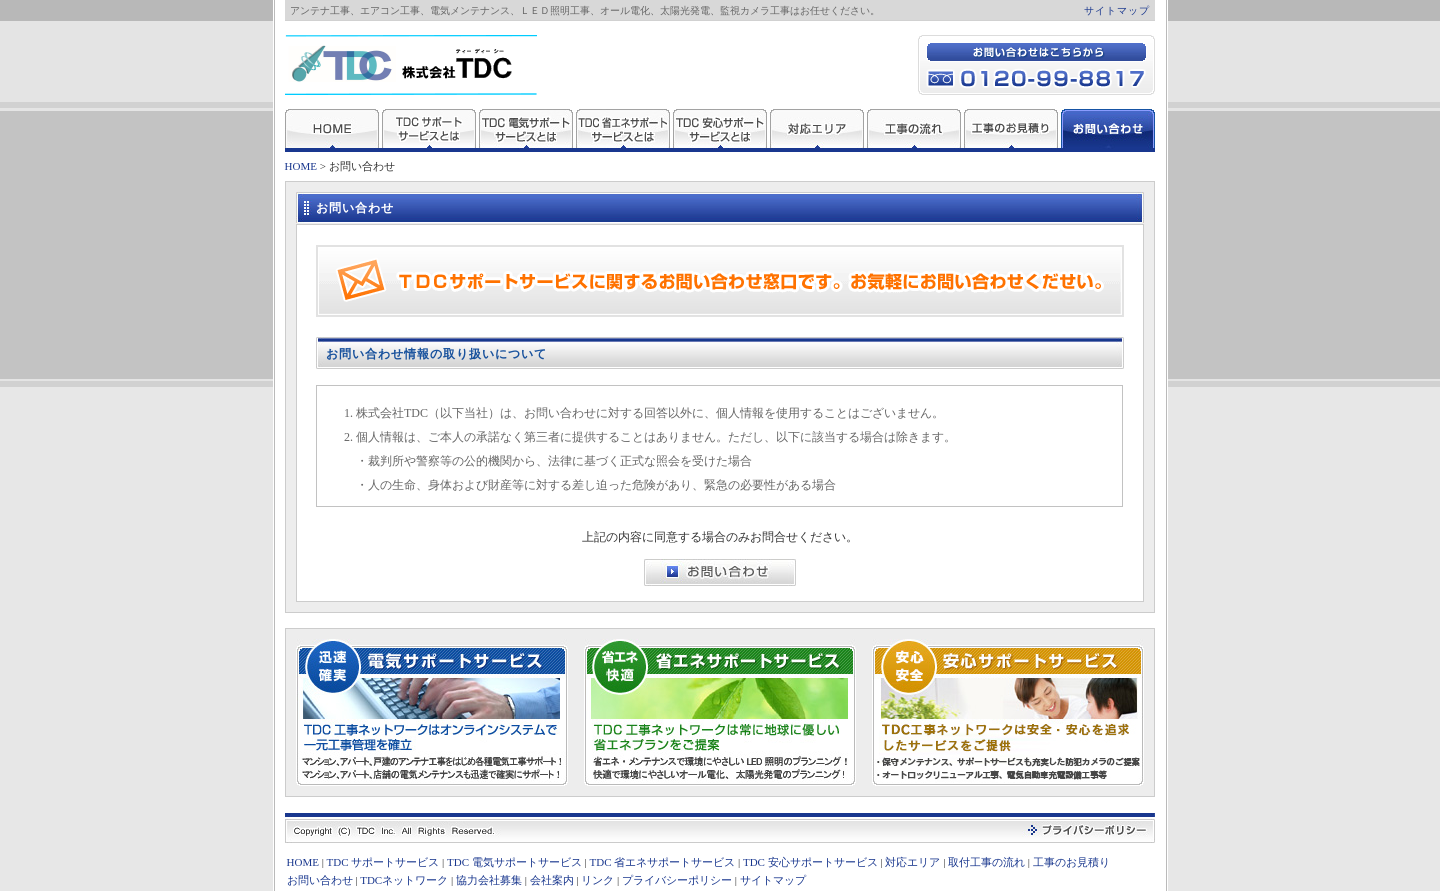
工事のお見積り (1071, 862)
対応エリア (912, 862)
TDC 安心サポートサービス (810, 862)
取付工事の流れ (986, 862)
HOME (301, 166)
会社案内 (552, 880)
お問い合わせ (320, 880)
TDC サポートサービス (383, 862)
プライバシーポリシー (677, 880)
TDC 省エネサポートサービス (663, 862)
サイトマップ (1117, 10)
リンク (597, 880)
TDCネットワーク (404, 880)
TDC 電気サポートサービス (514, 862)
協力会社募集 (489, 880)
